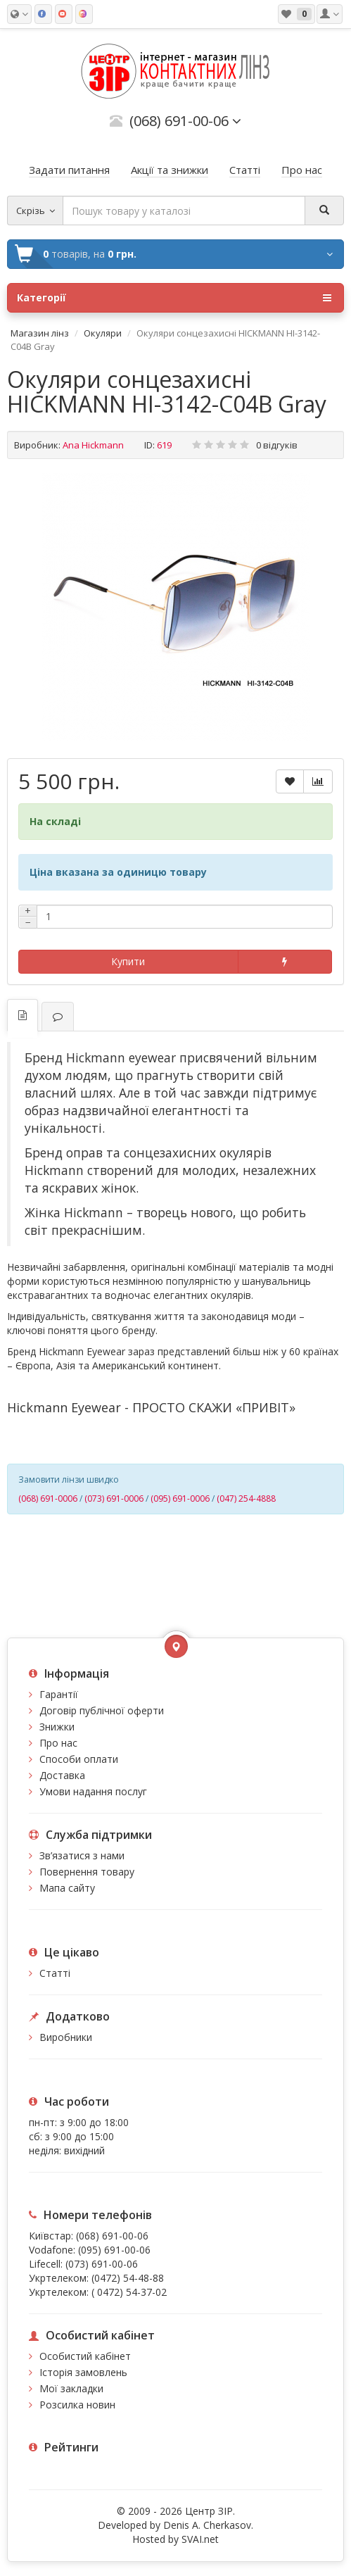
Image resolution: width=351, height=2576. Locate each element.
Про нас (58, 1742)
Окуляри (103, 333)
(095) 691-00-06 (114, 2249)
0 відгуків (277, 445)
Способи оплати (78, 1759)
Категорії (174, 298)
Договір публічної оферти (101, 1710)
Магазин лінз (40, 333)
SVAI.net (200, 2539)
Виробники (65, 2037)
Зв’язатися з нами (82, 1855)
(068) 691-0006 (47, 1498)
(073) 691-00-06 (101, 2263)
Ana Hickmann (93, 445)
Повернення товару (86, 1871)
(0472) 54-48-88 (127, 2278)
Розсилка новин (77, 2404)
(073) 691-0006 (113, 1498)
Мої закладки (71, 2388)
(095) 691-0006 (180, 1498)
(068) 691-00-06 (112, 2235)
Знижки (57, 1726)
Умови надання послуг (93, 1791)
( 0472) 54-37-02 (129, 2292)
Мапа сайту (67, 1888)
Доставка (62, 1775)
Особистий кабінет (85, 2356)
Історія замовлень (83, 2372)
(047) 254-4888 (246, 1498)
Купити (128, 961)
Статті (54, 1973)
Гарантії (58, 1694)
